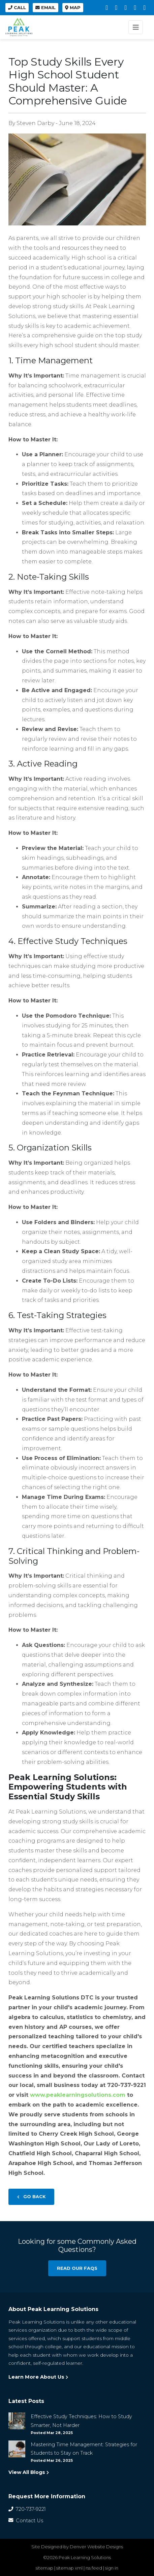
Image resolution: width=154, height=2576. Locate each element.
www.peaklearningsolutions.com (76, 2095)
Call (17, 7)
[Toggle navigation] (135, 27)
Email (45, 7)
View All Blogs (28, 2472)
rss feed (94, 2568)
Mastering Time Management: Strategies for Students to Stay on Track (84, 2448)
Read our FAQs (77, 2268)
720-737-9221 (27, 2509)
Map (73, 7)
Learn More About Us (38, 2377)
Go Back (31, 2196)
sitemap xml (69, 2568)
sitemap (44, 2568)
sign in (111, 2568)
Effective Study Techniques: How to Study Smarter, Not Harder (81, 2420)
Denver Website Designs (96, 2546)
